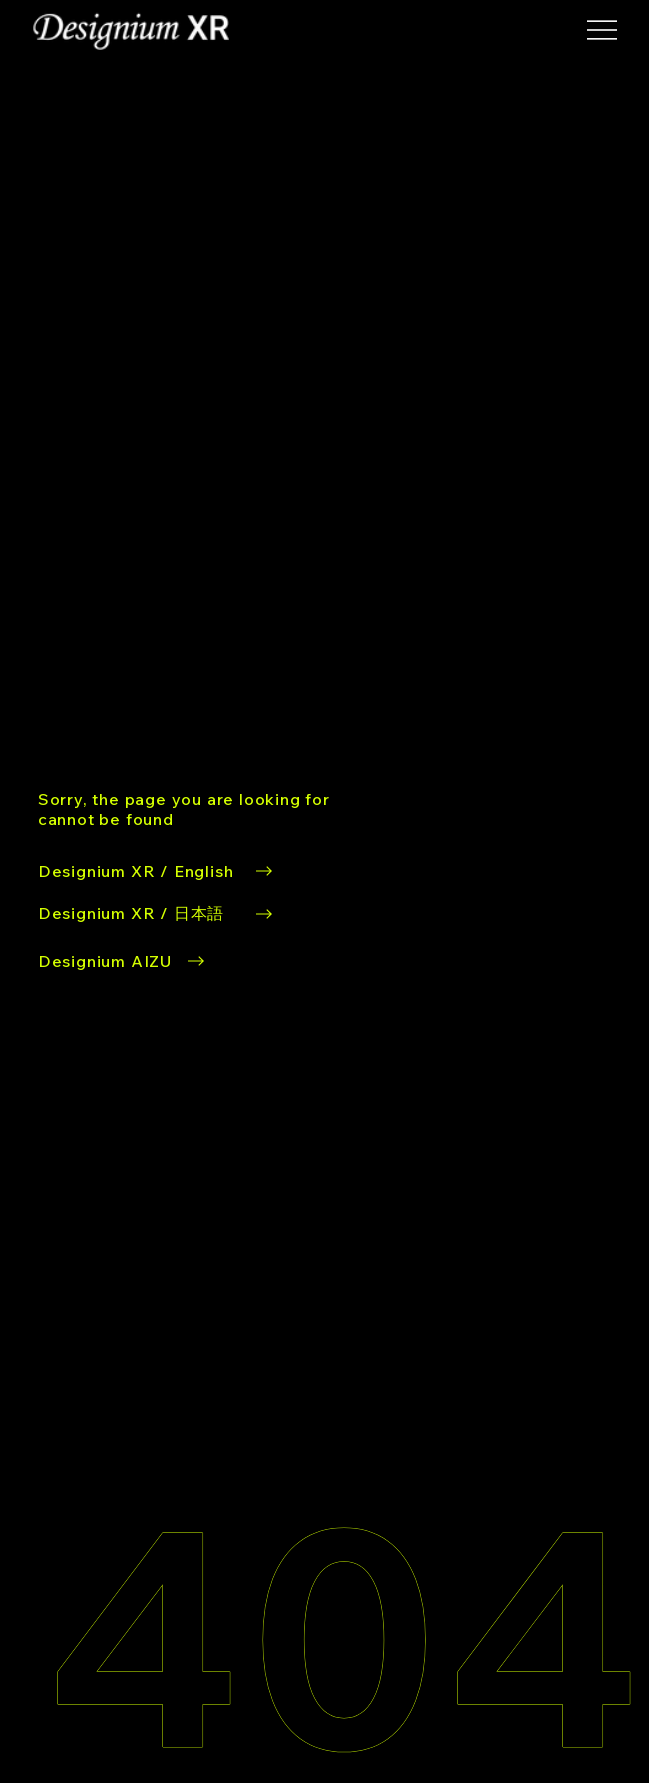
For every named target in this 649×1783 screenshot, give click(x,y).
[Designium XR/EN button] (198, 808)
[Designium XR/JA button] (158, 914)
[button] (602, 30)
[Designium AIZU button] (124, 961)
